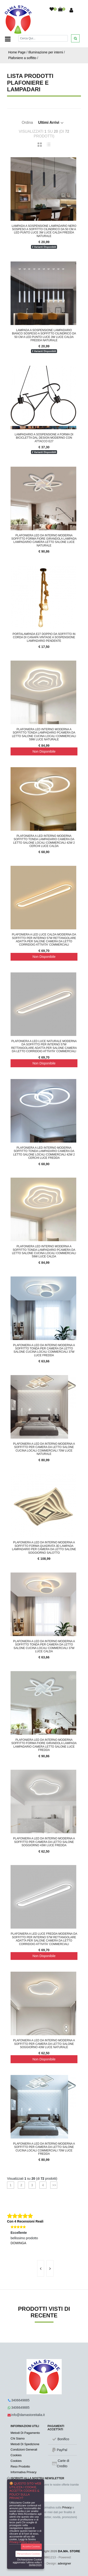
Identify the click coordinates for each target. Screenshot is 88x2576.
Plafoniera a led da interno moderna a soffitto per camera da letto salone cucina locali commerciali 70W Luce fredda (44, 2148)
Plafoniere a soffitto (22, 58)
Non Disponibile (43, 751)
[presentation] (40, 2268)
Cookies (16, 2455)
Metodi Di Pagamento (25, 2433)
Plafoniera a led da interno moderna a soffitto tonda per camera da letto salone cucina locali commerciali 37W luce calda (44, 1646)
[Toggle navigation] (8, 39)
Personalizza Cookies (28, 2553)
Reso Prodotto (20, 2466)
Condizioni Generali (24, 2449)
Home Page (17, 52)
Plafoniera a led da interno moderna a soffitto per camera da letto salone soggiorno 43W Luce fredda (44, 1842)
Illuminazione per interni (45, 52)
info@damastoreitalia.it (28, 2415)
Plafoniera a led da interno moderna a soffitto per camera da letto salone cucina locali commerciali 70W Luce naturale (44, 1449)
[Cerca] (43, 38)
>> (53, 2185)
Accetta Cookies (31, 2546)
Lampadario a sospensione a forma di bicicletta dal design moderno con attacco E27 (44, 438)
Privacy (67, 2507)
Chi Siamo (18, 2438)
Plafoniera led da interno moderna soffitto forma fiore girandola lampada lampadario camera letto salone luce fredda (44, 1745)
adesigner (64, 2563)
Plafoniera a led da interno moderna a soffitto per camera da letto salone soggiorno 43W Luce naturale (44, 2044)
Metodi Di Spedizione (25, 2444)
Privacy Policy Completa (24, 2542)
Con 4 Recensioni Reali (25, 2221)
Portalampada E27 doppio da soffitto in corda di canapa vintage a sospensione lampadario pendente (44, 637)
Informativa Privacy (24, 2472)
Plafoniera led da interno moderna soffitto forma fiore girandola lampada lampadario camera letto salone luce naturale (44, 540)
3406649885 (20, 2400)
